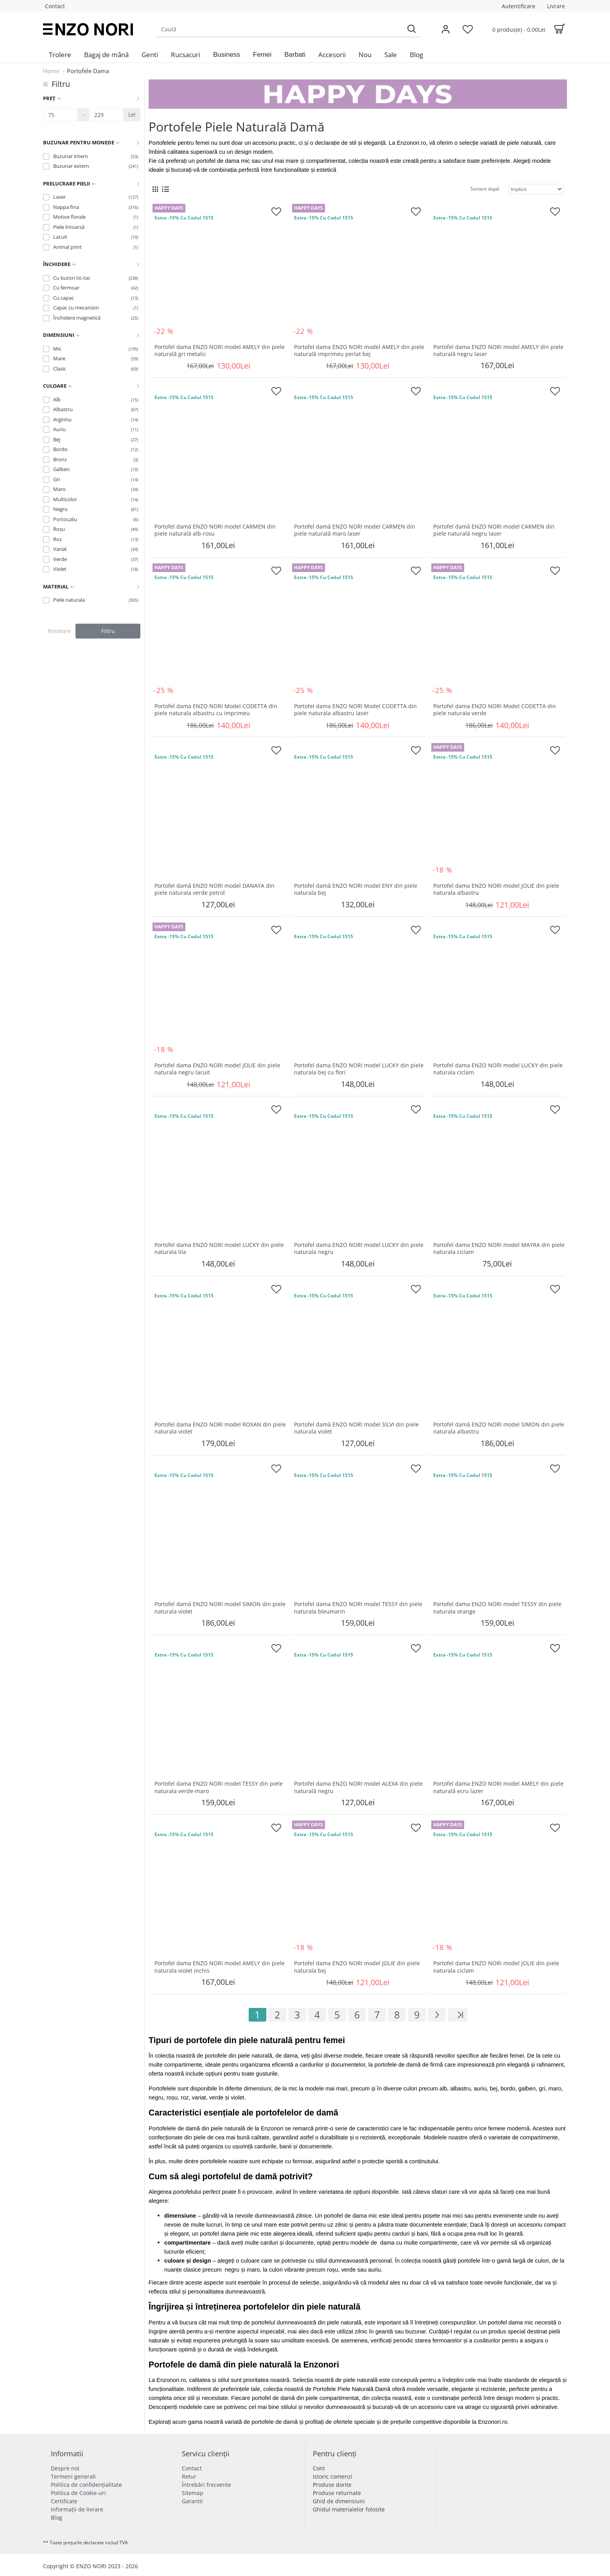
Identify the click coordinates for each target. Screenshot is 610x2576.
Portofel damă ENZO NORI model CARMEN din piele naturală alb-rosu (215, 530)
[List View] (165, 189)
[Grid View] (155, 189)
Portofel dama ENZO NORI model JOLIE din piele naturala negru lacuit (217, 1069)
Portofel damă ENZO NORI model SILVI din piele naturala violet (356, 1428)
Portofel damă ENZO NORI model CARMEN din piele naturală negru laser (493, 530)
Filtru (108, 631)
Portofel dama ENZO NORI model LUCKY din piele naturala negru (358, 1248)
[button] (226, 55)
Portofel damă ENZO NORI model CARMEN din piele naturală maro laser (354, 530)
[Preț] (60, 114)
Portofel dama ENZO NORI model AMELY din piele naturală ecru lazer (498, 1787)
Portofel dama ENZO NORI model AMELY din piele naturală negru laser (498, 351)
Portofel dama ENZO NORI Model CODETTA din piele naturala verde (494, 710)
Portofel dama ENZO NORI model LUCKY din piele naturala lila (219, 1248)
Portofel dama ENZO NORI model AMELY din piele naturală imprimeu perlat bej (359, 351)
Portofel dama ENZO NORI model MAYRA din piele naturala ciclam (499, 1248)
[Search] (411, 29)
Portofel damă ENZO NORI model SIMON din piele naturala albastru (498, 1428)
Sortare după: (485, 188)
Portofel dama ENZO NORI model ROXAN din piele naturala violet (220, 1428)
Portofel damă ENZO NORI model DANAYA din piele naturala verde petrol (214, 889)
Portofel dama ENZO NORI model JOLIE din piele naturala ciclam (496, 1967)
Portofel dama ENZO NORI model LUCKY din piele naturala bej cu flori (358, 1069)
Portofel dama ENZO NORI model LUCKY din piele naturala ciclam (498, 1069)
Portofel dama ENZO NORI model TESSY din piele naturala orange (497, 1608)
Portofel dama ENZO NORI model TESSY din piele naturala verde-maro (218, 1787)
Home (51, 71)
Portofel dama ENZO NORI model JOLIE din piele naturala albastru (496, 889)
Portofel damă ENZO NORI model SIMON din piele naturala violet (219, 1608)
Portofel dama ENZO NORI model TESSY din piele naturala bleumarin (358, 1608)
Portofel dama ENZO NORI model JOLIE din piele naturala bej (357, 1967)
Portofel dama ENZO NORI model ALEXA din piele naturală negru (358, 1787)
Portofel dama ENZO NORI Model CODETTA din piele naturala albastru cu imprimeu (215, 710)
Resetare (59, 631)
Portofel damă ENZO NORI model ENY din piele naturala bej (355, 889)
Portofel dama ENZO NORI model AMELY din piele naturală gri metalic (219, 351)
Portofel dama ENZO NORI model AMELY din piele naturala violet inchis (219, 1967)
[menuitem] (60, 55)
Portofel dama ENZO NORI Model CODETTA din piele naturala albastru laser (355, 710)
